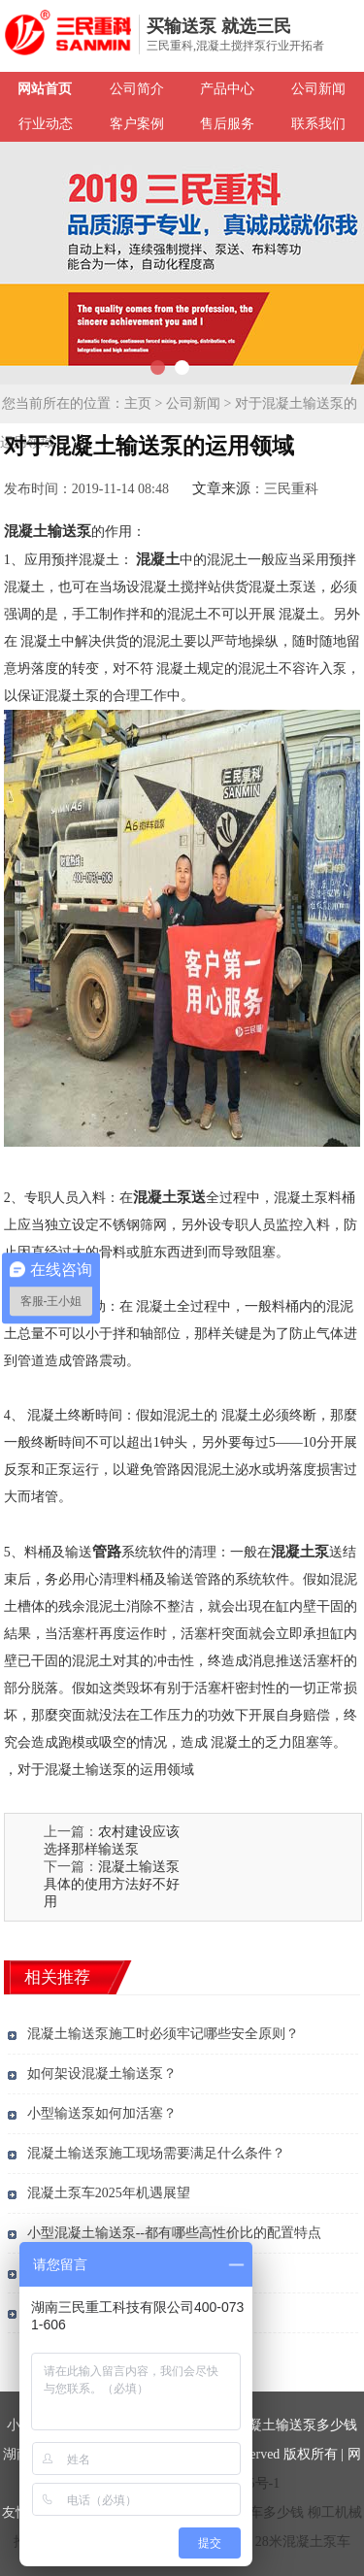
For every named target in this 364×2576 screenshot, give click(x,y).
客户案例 (137, 124)
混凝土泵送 (169, 1197)
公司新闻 (318, 89)
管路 (106, 1551)
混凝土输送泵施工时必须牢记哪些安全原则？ (163, 2033)
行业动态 (45, 124)
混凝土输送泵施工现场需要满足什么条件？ (156, 2153)
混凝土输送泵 (47, 531)
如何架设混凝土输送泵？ (102, 2073)
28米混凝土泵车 (302, 2541)
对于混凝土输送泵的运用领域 (105, 1769)
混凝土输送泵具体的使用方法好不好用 (112, 1884)
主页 (137, 403)
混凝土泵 (300, 1551)
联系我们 (318, 124)
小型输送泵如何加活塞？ (102, 2113)
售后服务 (227, 124)
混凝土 (158, 559)
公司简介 (137, 89)
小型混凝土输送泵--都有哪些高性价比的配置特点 (174, 2232)
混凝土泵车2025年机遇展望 (108, 2193)
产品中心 (227, 89)
